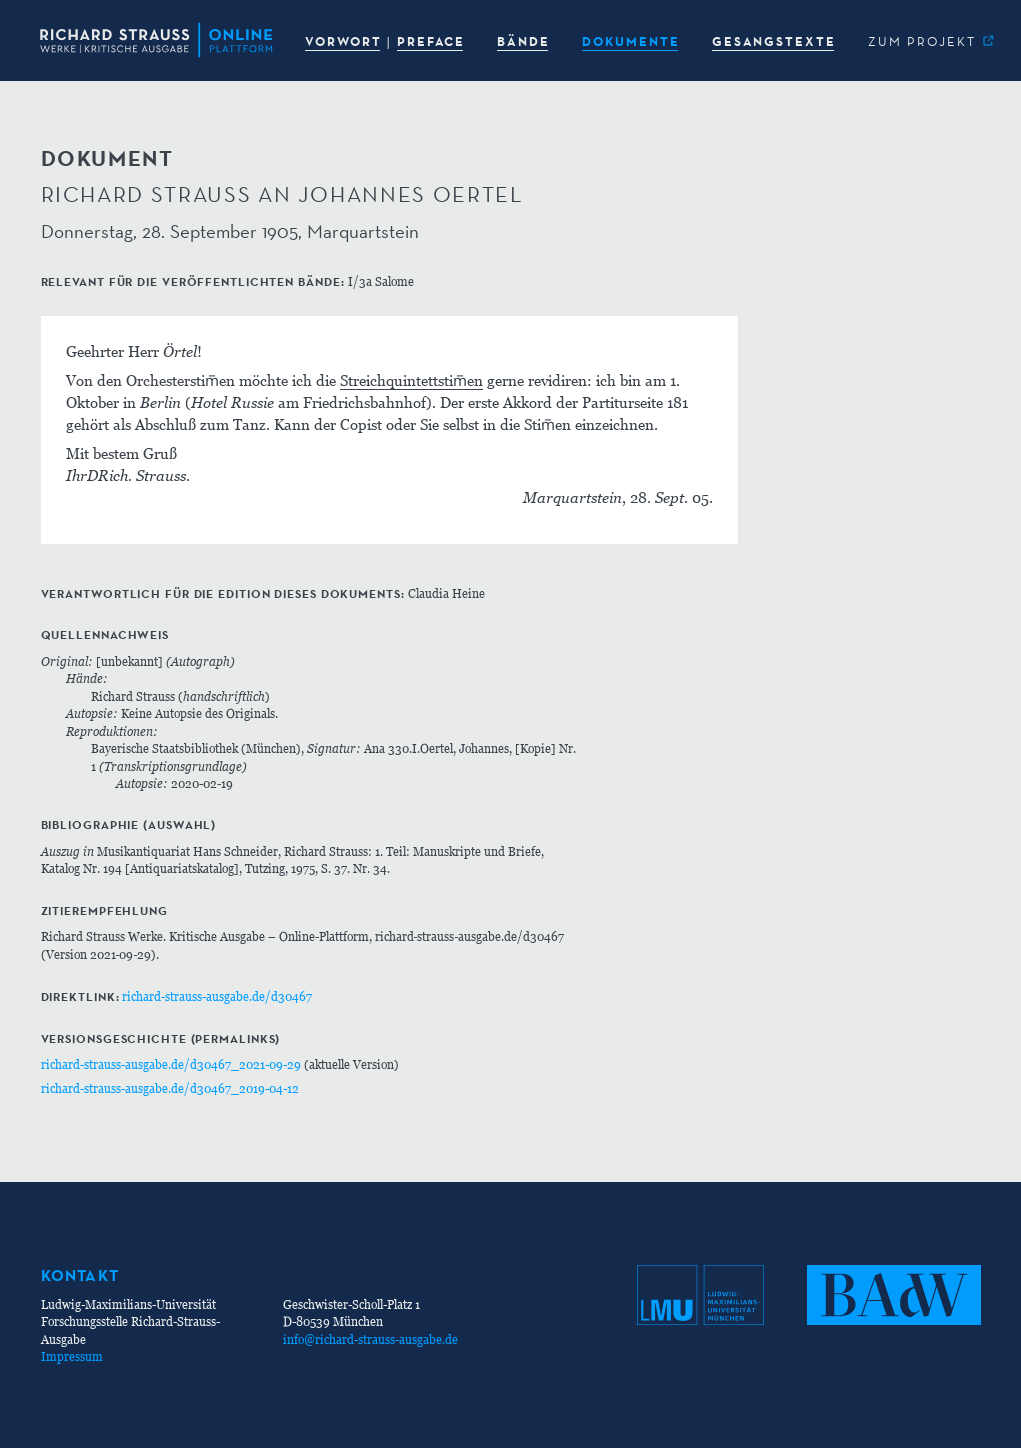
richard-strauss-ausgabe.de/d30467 (217, 996)
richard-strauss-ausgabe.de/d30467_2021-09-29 (171, 1064)
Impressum (72, 1356)
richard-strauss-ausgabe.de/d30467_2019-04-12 (170, 1088)
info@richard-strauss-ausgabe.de (370, 1339)
